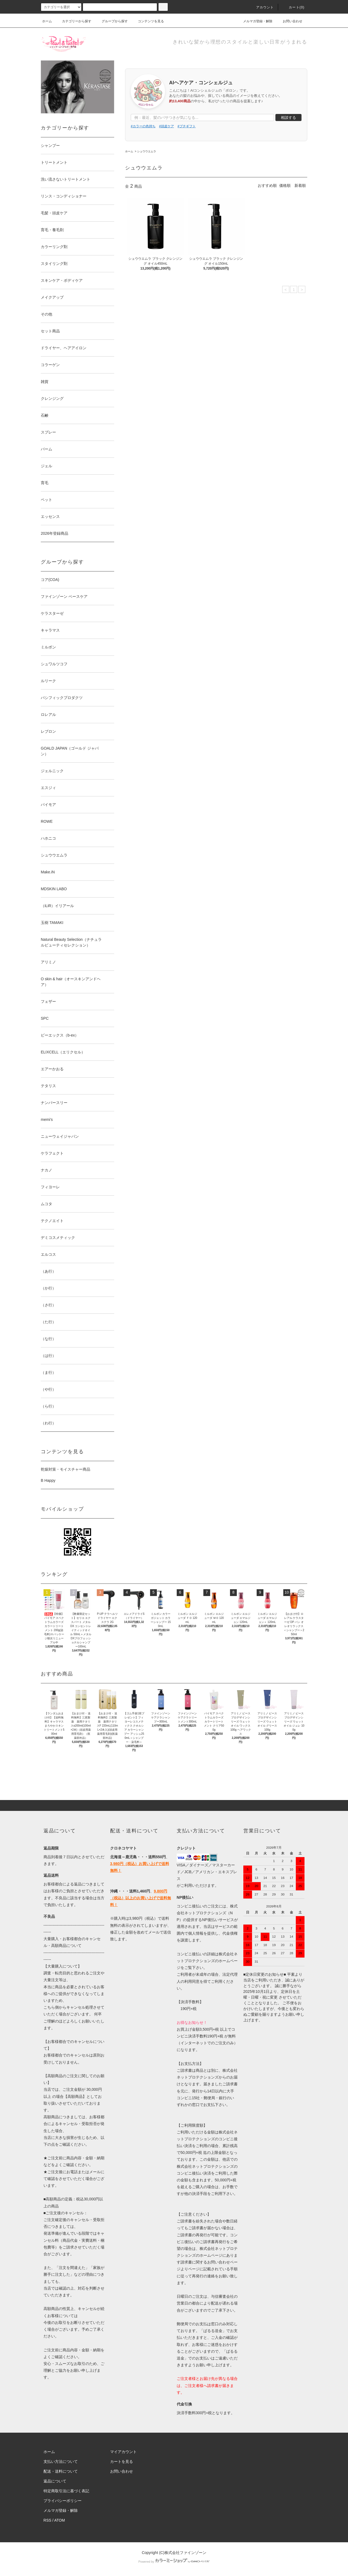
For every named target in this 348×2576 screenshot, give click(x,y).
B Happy (48, 1480)
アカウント (262, 7)
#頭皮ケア (166, 126)
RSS (47, 2520)
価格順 (285, 185)
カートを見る (121, 2461)
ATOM (59, 2520)
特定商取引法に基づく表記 (66, 2491)
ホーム (47, 21)
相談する (288, 117)
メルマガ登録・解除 (254, 21)
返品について (55, 2481)
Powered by (174, 2561)
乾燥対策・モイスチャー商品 (65, 1469)
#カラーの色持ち (143, 126)
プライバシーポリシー (63, 2500)
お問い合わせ (289, 21)
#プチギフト (187, 126)
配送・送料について (61, 2471)
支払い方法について (61, 2461)
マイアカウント (123, 2452)
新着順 (300, 185)
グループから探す (111, 21)
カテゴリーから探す (73, 21)
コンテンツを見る (147, 21)
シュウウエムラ (146, 151)
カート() (293, 7)
